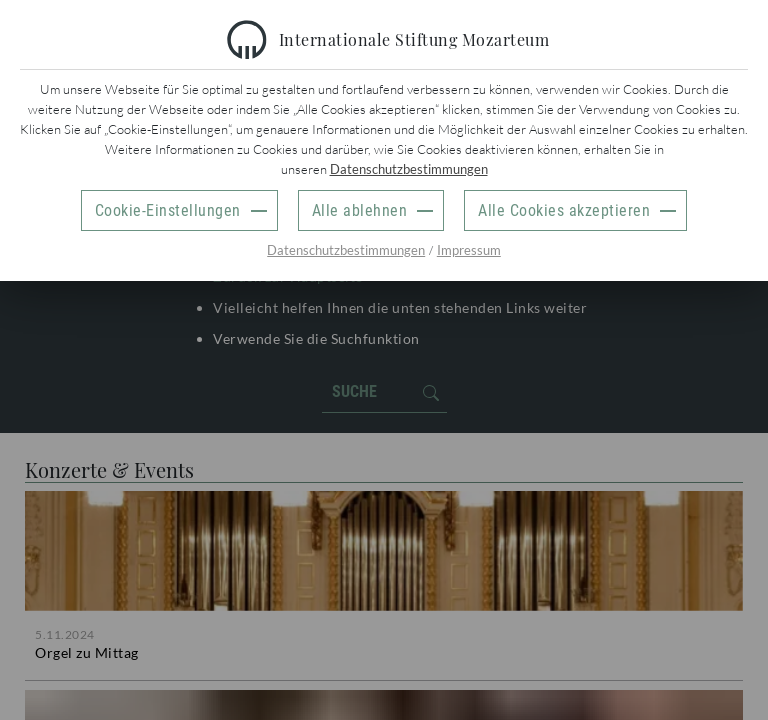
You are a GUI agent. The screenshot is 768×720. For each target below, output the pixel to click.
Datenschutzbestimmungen (409, 169)
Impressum (469, 250)
